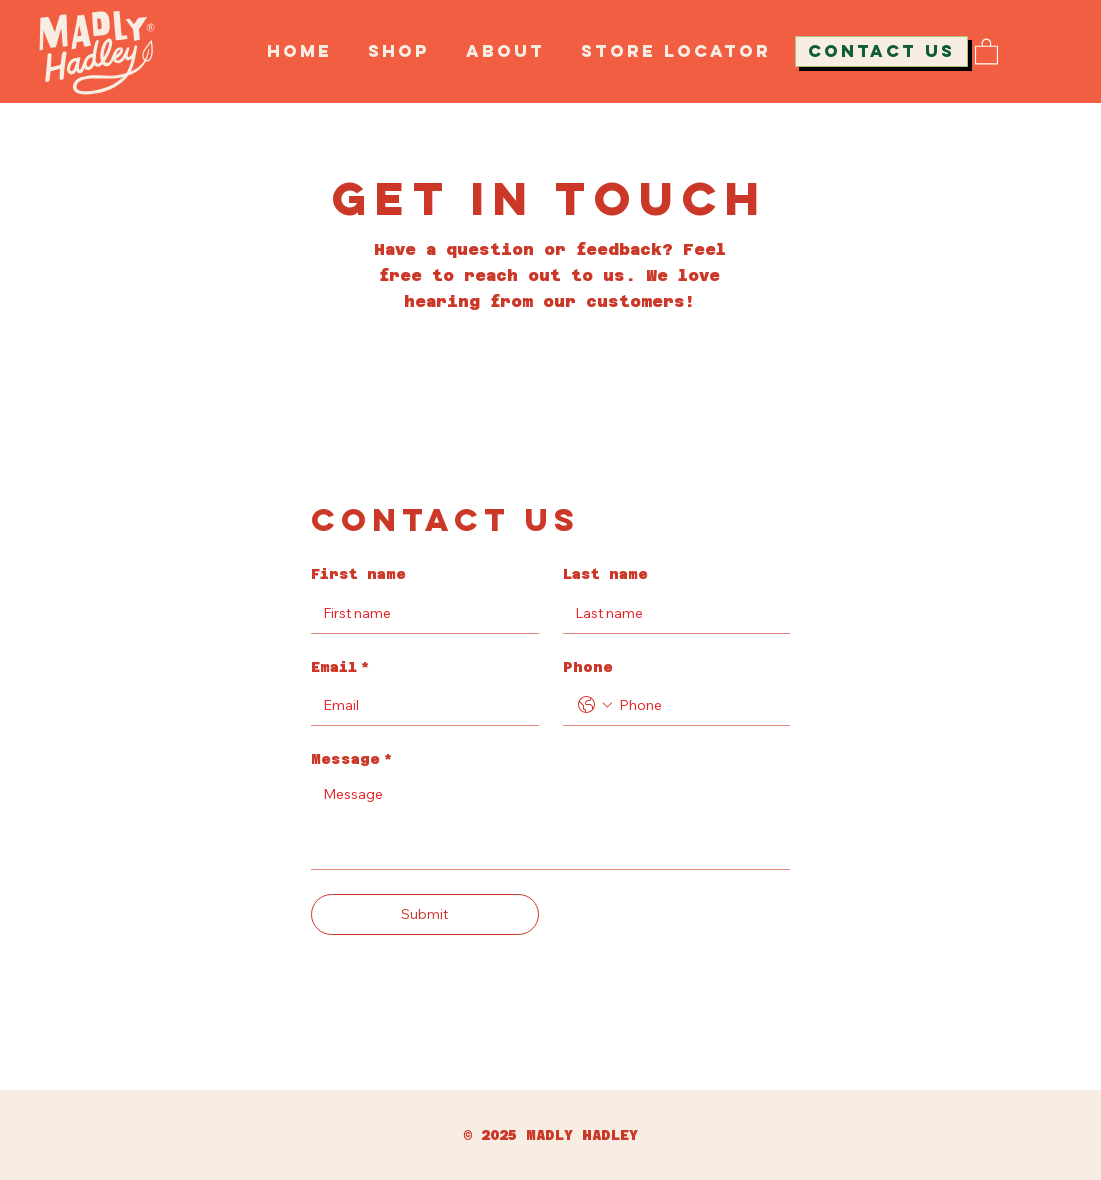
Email (340, 668)
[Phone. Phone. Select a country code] (595, 705)
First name (358, 574)
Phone (588, 667)
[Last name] (670, 613)
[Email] (418, 705)
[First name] (418, 613)
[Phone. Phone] (696, 705)
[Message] (550, 823)
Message (352, 760)
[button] (986, 50)
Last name (605, 574)
